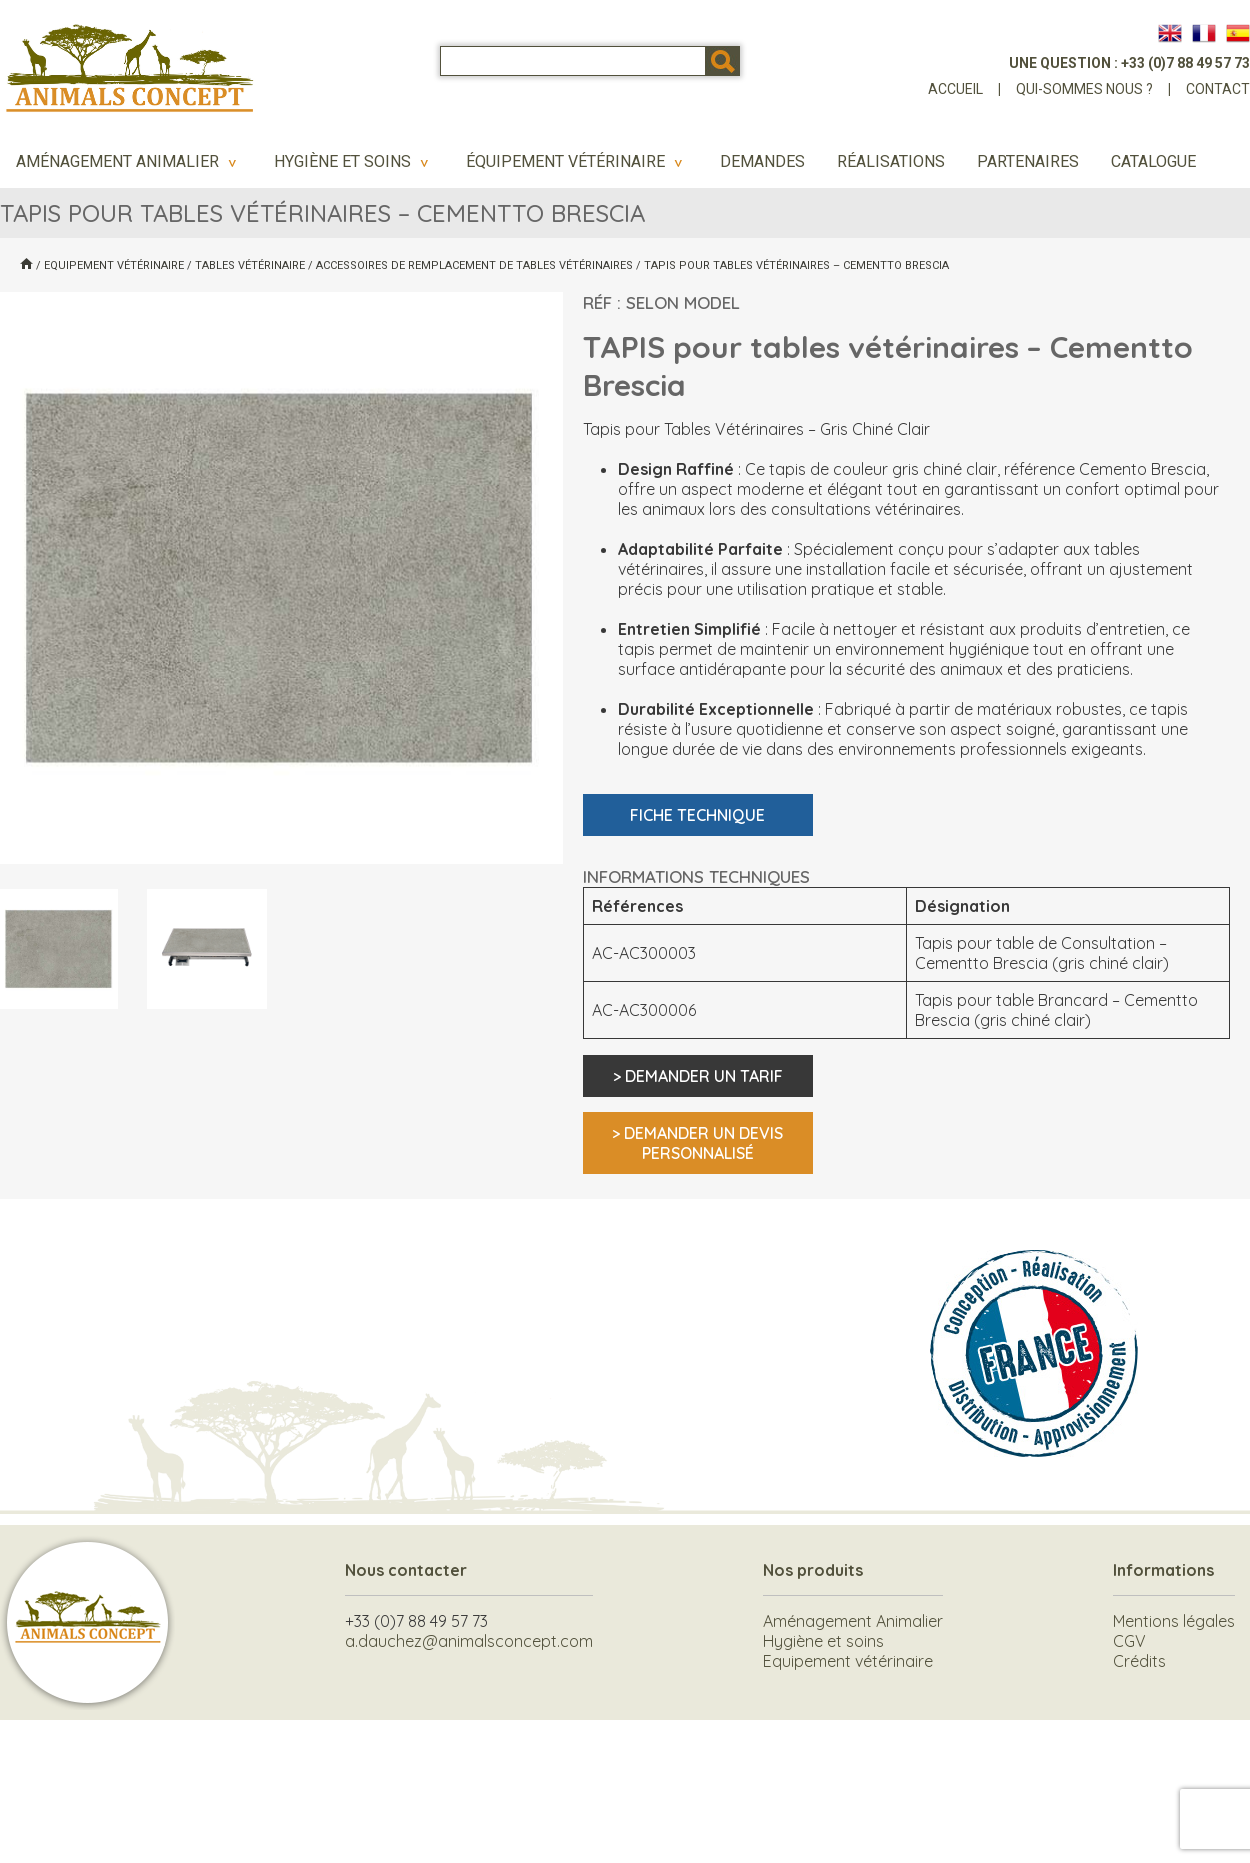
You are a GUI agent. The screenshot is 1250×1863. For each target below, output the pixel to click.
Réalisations (891, 161)
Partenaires (1028, 161)
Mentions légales (1174, 1621)
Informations (1163, 1570)
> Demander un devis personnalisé (697, 1143)
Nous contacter (406, 1570)
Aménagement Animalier (129, 161)
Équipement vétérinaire (577, 161)
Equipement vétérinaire (114, 265)
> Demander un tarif (698, 1076)
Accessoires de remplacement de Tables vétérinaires (474, 265)
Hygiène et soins (354, 161)
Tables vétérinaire (250, 265)
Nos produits (813, 1570)
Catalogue (1153, 161)
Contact (1218, 89)
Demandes (762, 161)
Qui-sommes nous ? (1084, 89)
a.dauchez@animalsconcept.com (469, 1641)
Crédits (1139, 1661)
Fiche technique (697, 815)
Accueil (955, 89)
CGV (1129, 1641)
